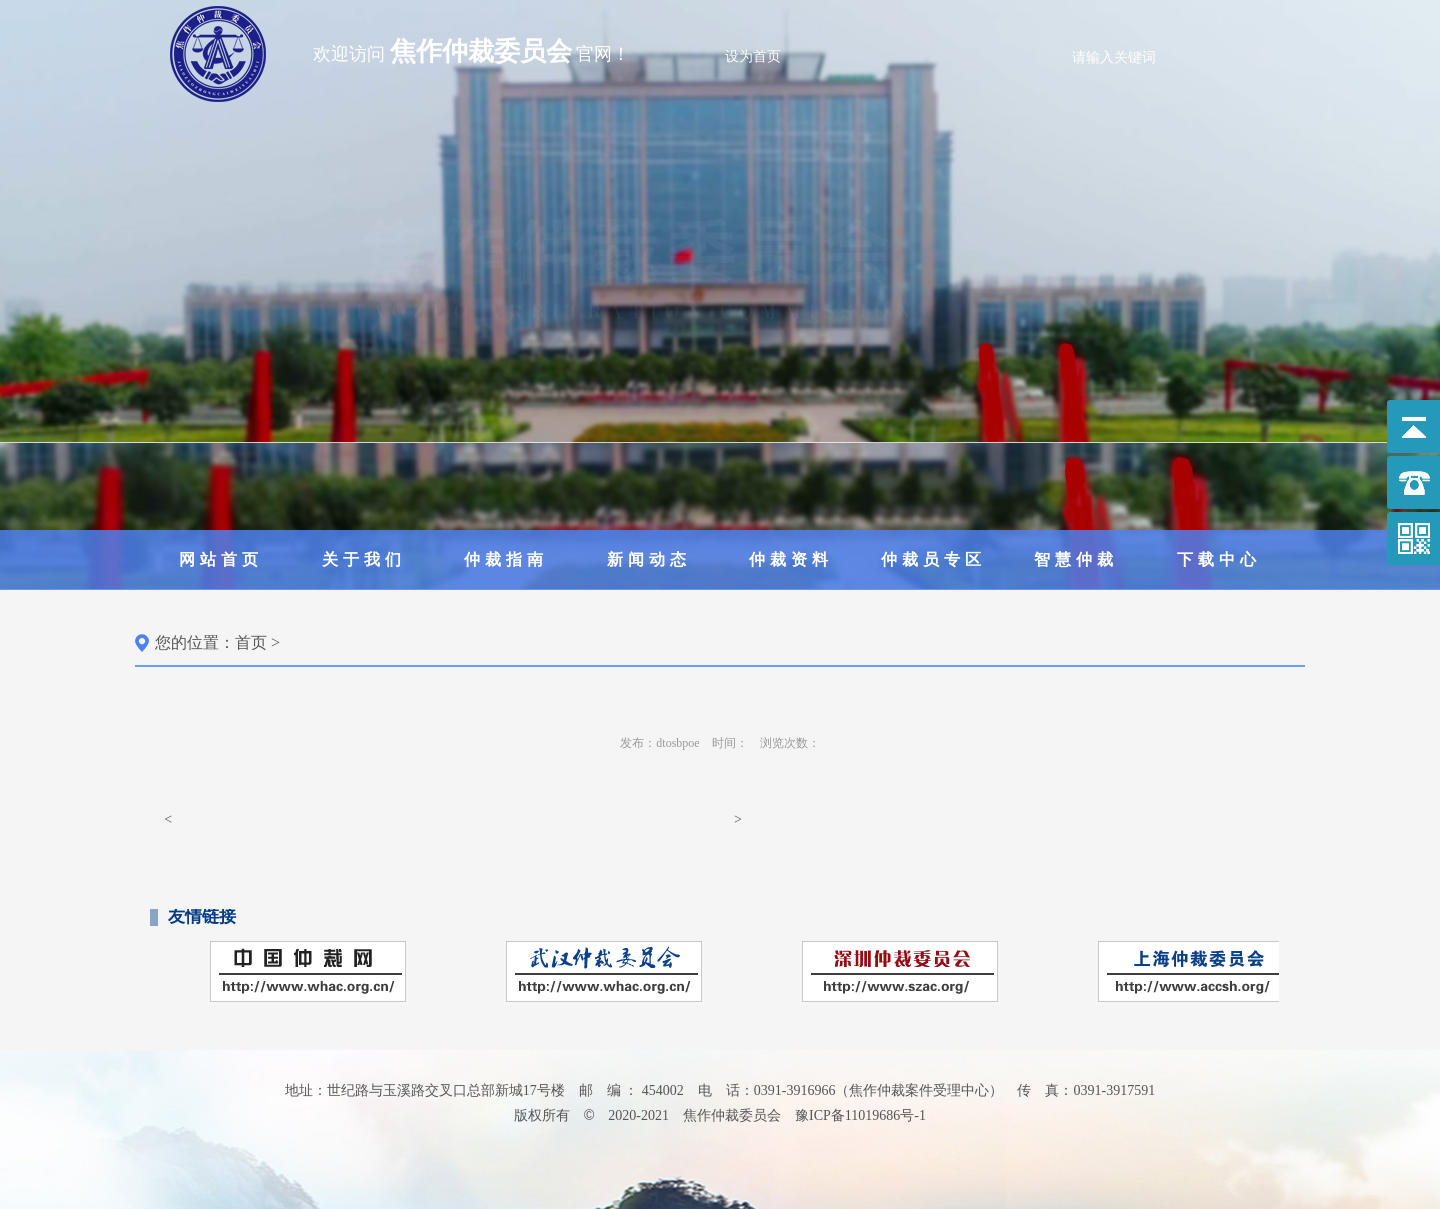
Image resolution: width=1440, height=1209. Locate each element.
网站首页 (221, 559)
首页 (251, 642)
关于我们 (364, 559)
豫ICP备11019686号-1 (860, 1115)
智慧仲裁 (1076, 559)
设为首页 (753, 56)
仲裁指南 (506, 559)
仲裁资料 (791, 559)
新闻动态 (649, 559)
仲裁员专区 (933, 559)
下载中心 (1219, 559)
